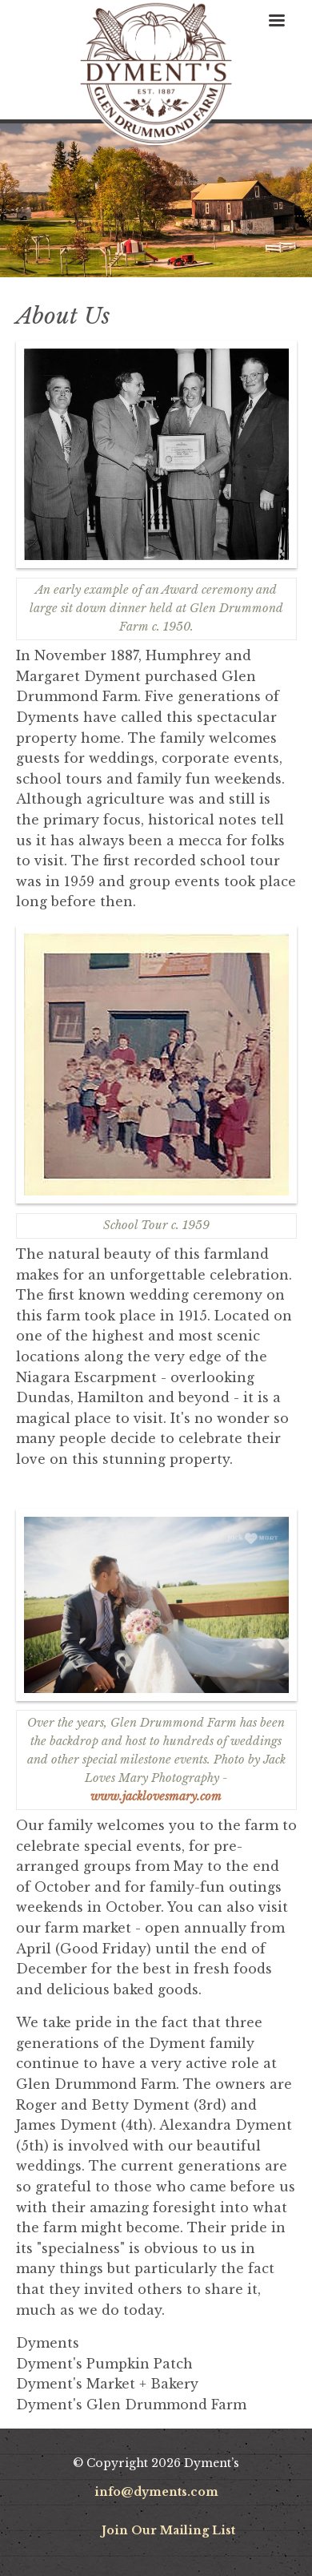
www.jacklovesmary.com (156, 1796)
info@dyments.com (156, 2492)
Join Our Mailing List (168, 2530)
